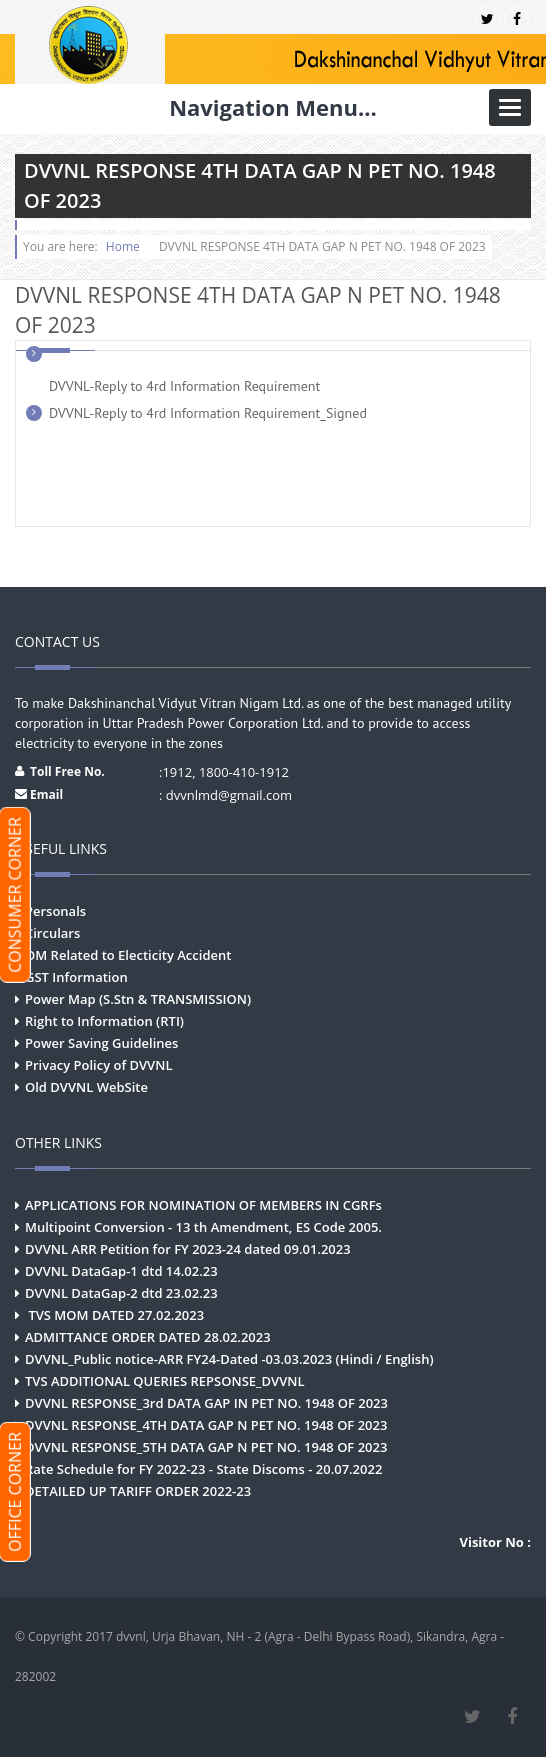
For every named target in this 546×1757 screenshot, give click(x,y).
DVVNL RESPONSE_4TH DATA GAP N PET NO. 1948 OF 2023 (206, 1425)
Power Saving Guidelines (101, 1043)
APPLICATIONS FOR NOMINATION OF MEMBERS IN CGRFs (203, 1205)
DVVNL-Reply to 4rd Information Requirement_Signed (208, 413)
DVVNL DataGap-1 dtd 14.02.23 (121, 1271)
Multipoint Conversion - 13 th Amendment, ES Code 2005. (203, 1227)
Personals (55, 911)
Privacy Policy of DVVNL (98, 1065)
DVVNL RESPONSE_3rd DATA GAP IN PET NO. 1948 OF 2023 (206, 1403)
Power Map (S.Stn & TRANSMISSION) (138, 999)
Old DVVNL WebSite (86, 1087)
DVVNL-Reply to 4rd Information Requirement (184, 386)
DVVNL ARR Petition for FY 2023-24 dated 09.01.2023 (188, 1249)
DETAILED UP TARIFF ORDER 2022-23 (138, 1491)
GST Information (76, 977)
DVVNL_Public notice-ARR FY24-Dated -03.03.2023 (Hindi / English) (229, 1359)
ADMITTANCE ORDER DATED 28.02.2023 (148, 1337)
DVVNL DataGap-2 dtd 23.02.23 (121, 1293)
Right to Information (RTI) (104, 1021)
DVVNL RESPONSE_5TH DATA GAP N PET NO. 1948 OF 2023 (206, 1447)
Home (123, 246)
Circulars (52, 933)
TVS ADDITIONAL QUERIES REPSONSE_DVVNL (165, 1381)
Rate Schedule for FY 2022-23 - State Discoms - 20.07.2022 (203, 1469)
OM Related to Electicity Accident (128, 955)
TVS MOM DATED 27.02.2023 (114, 1315)
